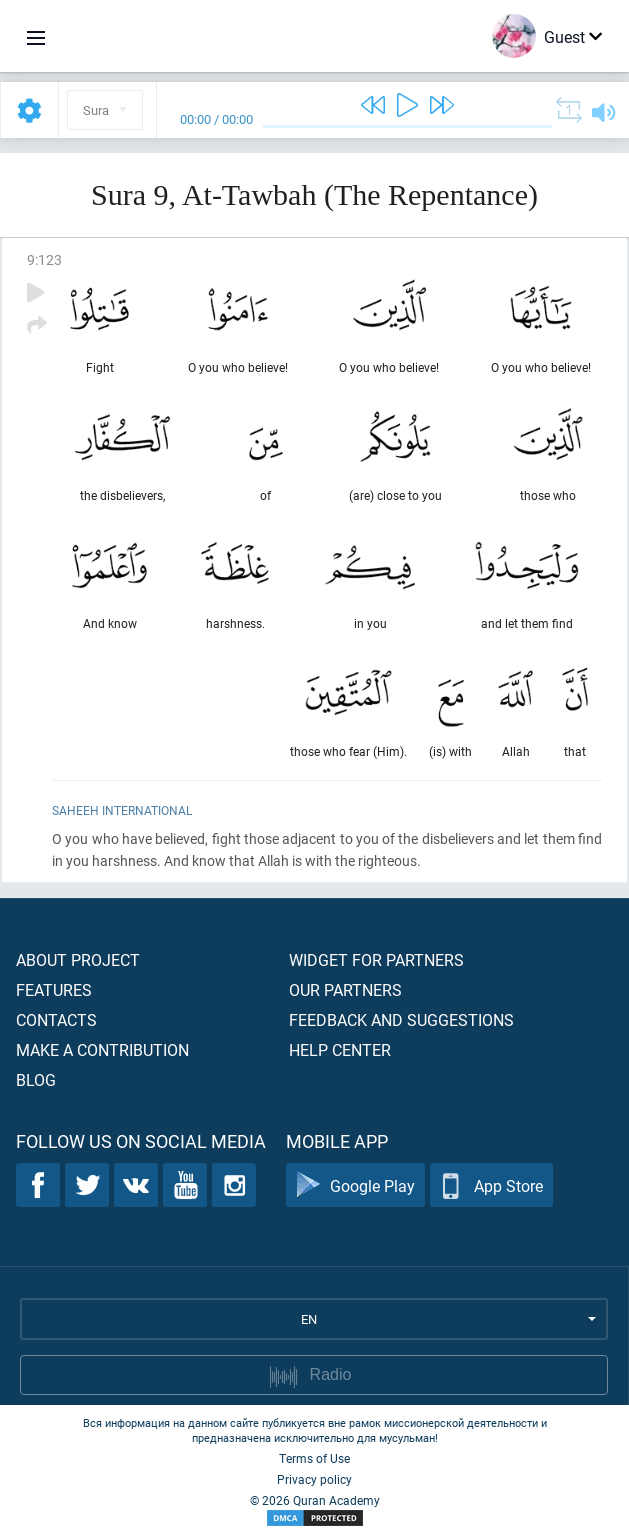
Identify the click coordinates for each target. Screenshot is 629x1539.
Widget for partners (376, 959)
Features (54, 989)
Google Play (355, 1185)
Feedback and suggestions (401, 1019)
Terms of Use (314, 1458)
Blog (36, 1079)
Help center (340, 1049)
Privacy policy (314, 1479)
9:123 (44, 259)
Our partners (345, 989)
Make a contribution (102, 1049)
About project (78, 959)
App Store (491, 1185)
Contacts (56, 1019)
